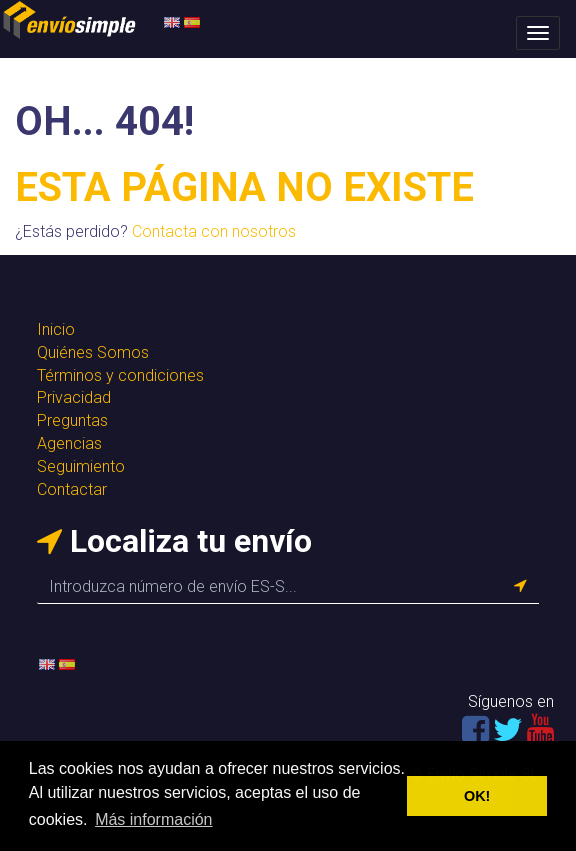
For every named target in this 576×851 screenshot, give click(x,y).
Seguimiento (81, 466)
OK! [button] (477, 796)
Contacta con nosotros (214, 231)
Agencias (69, 443)
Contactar (72, 489)
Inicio (56, 329)
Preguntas (72, 420)
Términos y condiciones (120, 375)
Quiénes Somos (93, 352)
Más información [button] (153, 819)
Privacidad (74, 397)
